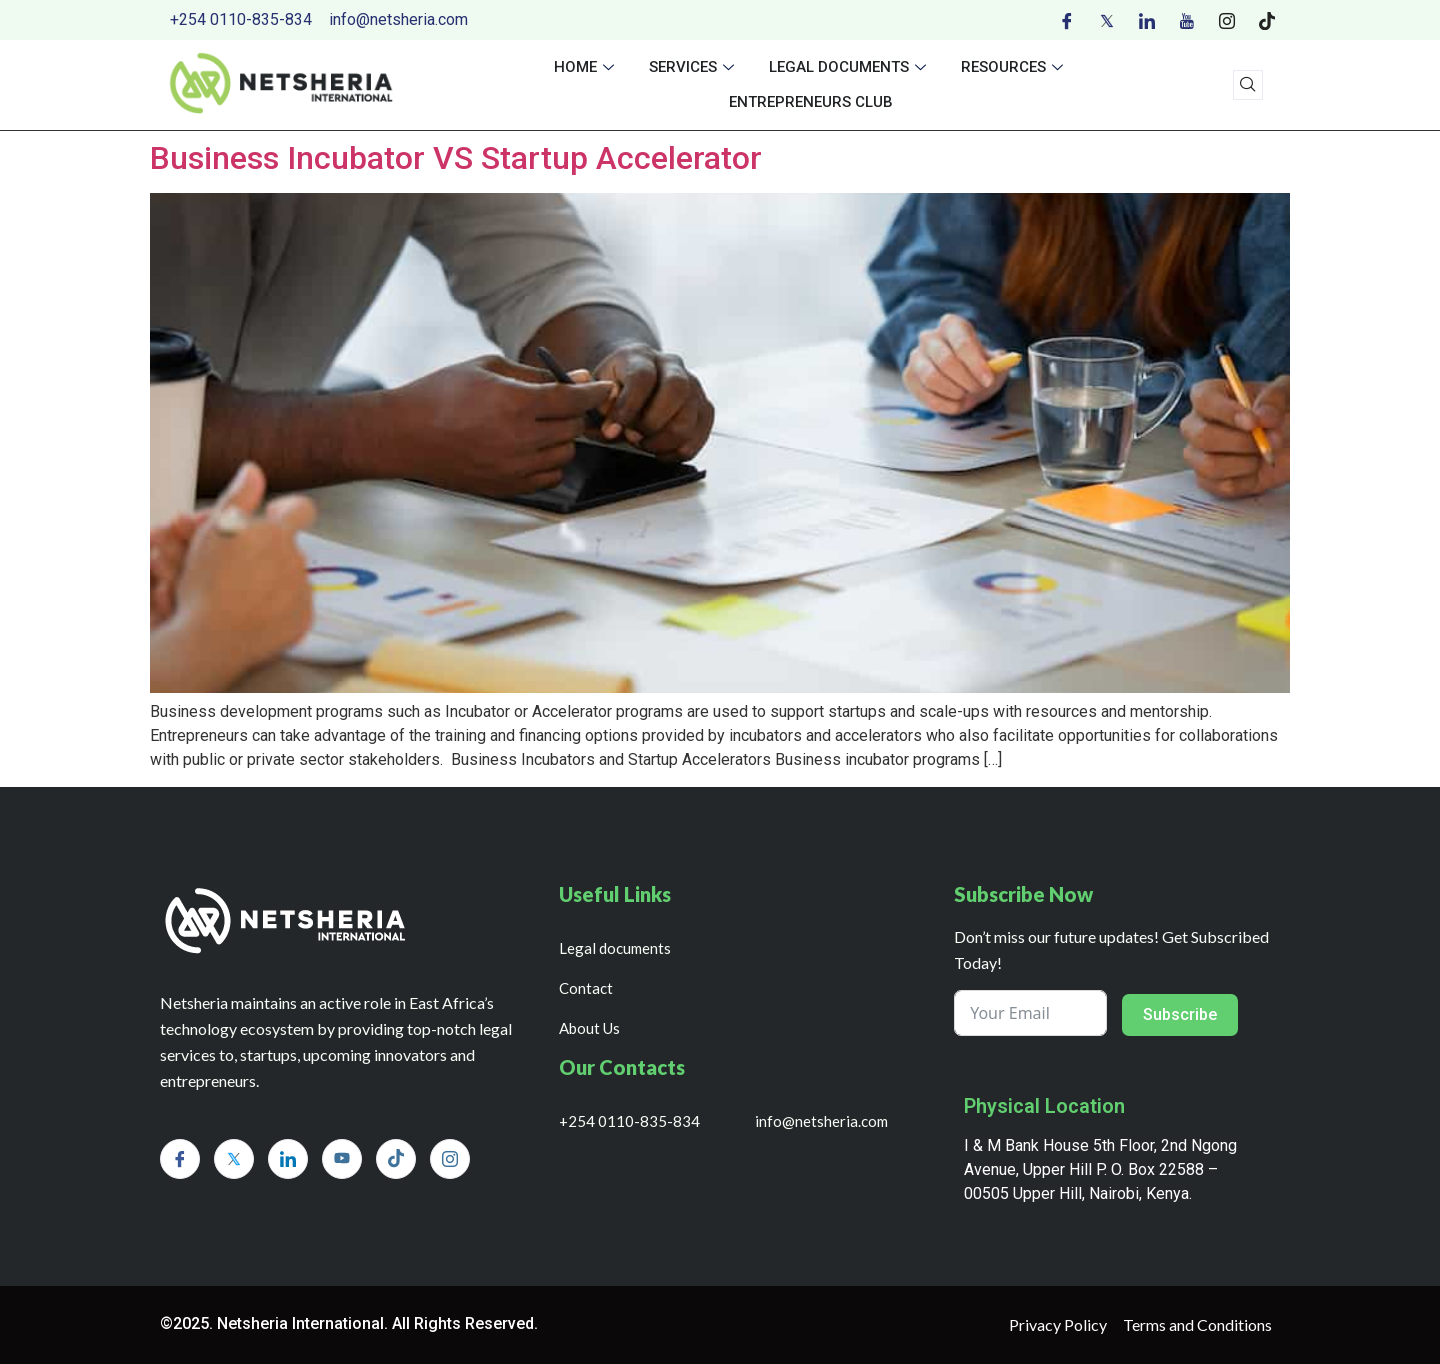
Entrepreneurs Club (811, 102)
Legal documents (850, 67)
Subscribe (1180, 1014)
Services (694, 67)
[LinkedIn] (1147, 20)
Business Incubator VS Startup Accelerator (456, 158)
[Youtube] (1187, 20)
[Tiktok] (1267, 20)
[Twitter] (1107, 20)
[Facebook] (1067, 20)
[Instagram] (1227, 20)
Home (586, 67)
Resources (1014, 67)
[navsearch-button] (1248, 85)
